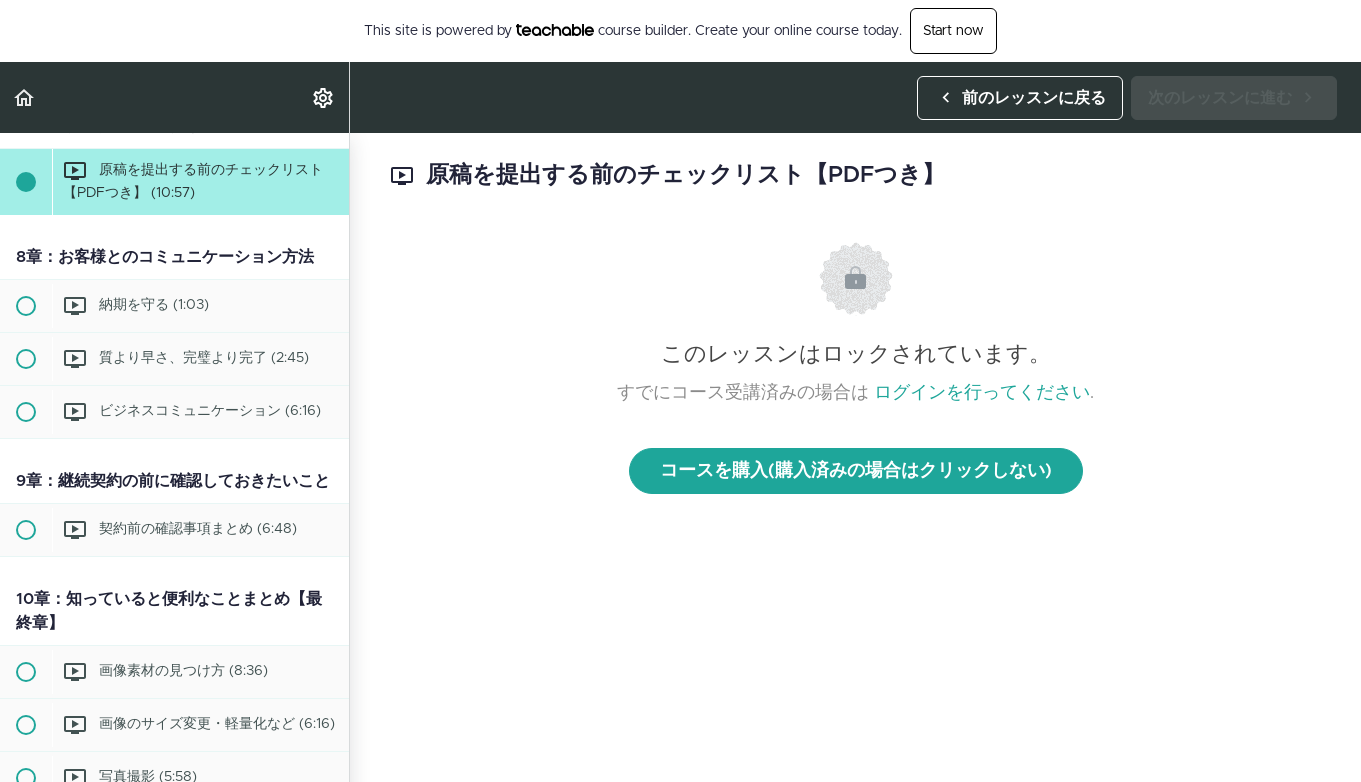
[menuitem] (324, 97)
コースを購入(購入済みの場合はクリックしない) (856, 471)
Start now (953, 31)
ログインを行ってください (982, 393)
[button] (25, 97)
